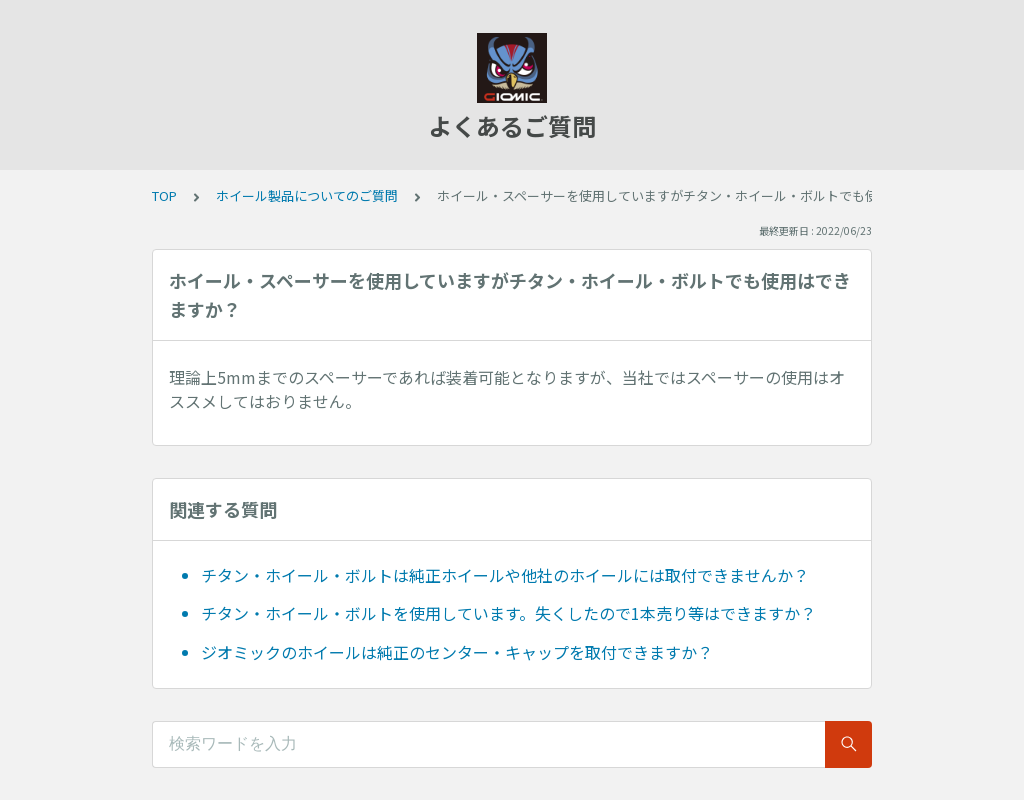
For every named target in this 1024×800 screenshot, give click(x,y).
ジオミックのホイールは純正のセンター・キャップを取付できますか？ (457, 652)
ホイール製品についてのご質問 (307, 195)
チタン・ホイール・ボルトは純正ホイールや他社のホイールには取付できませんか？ (505, 575)
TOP (164, 195)
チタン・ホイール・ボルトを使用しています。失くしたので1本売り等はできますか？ (508, 613)
